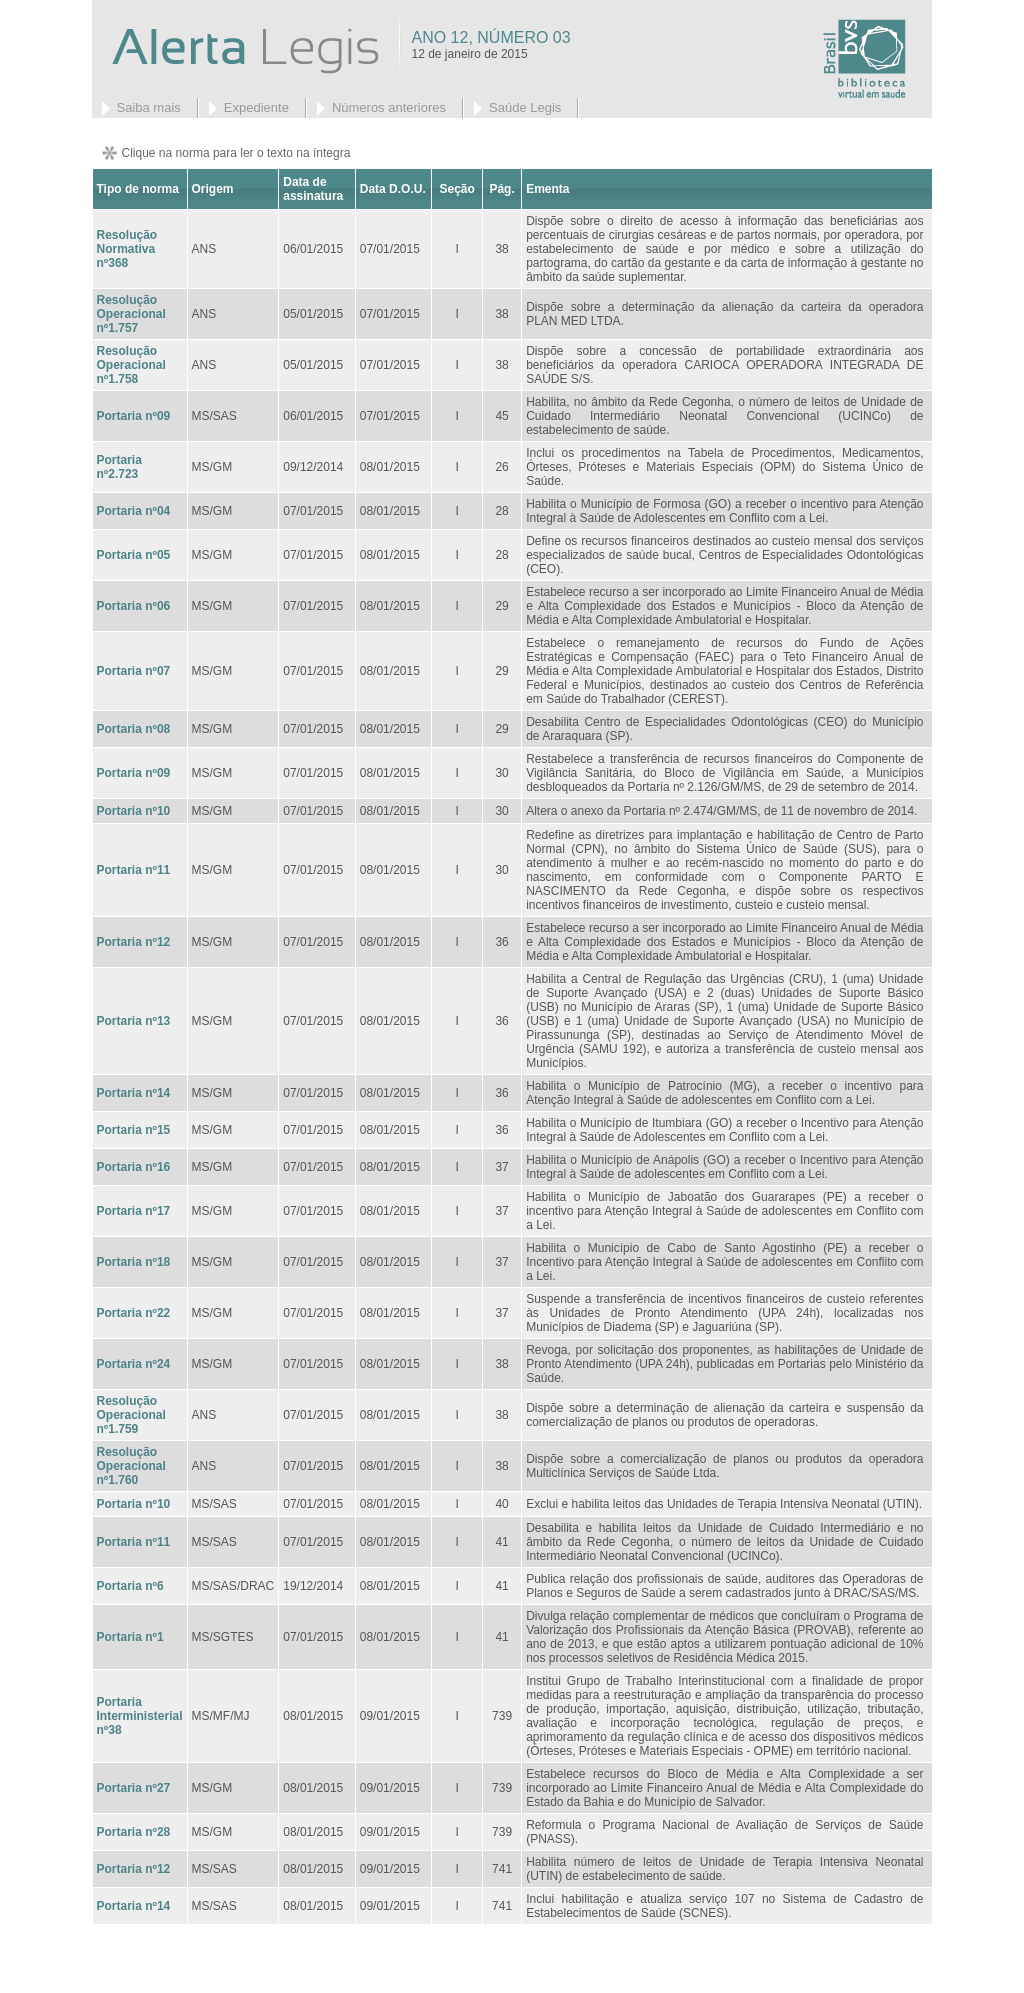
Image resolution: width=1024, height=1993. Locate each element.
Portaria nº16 (134, 1167)
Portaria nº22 (134, 1313)
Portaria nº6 (130, 1586)
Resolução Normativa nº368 (127, 249)
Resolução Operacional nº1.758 (131, 365)
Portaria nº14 (134, 1093)
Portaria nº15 (134, 1130)
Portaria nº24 (134, 1364)
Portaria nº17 (134, 1211)
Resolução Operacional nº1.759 (131, 1415)
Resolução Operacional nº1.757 (131, 314)
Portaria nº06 (134, 606)
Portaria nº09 (134, 416)
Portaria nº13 (134, 1021)
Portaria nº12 (134, 942)
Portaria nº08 (134, 729)
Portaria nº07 (134, 671)
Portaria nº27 (134, 1788)
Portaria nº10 (134, 811)
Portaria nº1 (130, 1637)
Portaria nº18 (134, 1262)
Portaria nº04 (134, 511)
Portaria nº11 (134, 870)
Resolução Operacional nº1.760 (131, 1466)
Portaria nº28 (134, 1832)
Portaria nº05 (134, 555)
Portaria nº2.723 (119, 467)
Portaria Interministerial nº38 (140, 1716)
